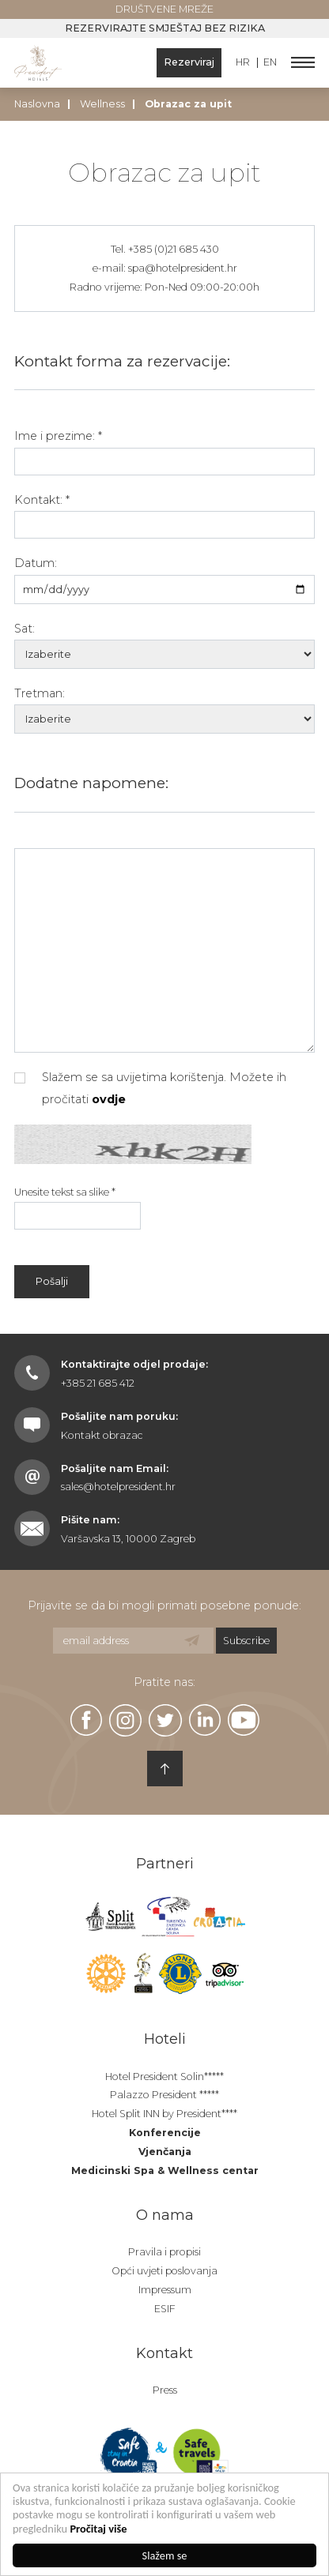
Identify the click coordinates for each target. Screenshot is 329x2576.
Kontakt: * (42, 500)
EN (270, 63)
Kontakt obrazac (102, 1435)
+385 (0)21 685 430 (173, 249)
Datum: (35, 563)
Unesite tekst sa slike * (64, 1192)
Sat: (24, 628)
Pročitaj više (98, 2529)
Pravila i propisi (164, 2252)
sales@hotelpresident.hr (118, 1487)
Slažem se (164, 2555)
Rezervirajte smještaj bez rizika (165, 28)
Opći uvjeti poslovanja (164, 2271)
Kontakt (164, 2353)
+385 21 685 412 (97, 1383)
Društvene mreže (164, 9)
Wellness (102, 104)
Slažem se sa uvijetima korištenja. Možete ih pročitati (150, 1088)
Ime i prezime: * (58, 436)
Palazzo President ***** (164, 2095)
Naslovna (37, 104)
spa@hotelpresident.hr (182, 268)
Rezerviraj (189, 62)
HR (243, 63)
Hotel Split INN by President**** (164, 2114)
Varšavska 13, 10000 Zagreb (128, 1539)
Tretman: (39, 693)
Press (165, 2390)
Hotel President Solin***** (164, 2076)
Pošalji (52, 1281)
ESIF (165, 2309)
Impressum (164, 2290)
